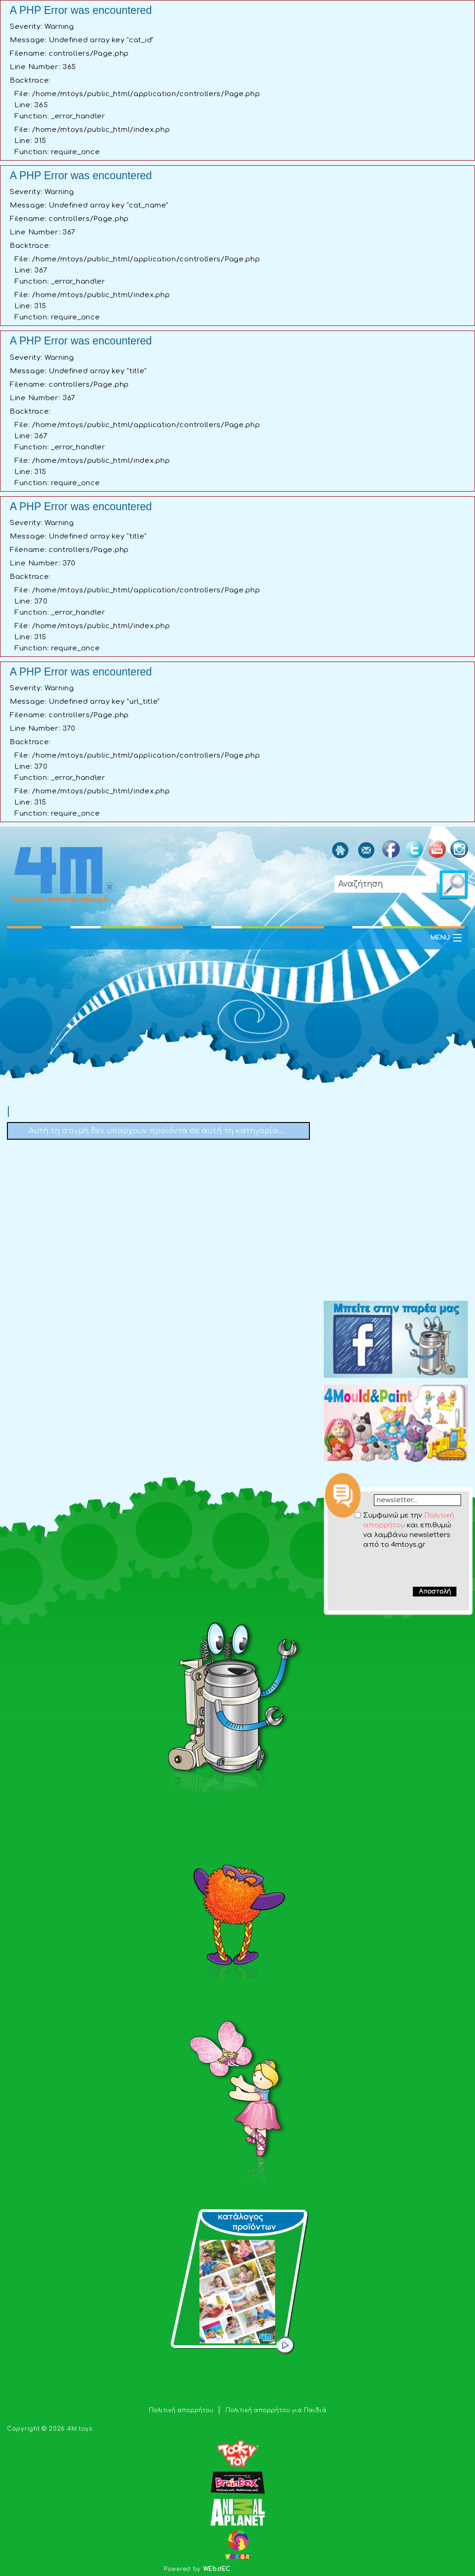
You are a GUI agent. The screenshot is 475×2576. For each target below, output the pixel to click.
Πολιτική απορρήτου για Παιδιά (276, 2410)
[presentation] (398, 1568)
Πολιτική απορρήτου (182, 2410)
